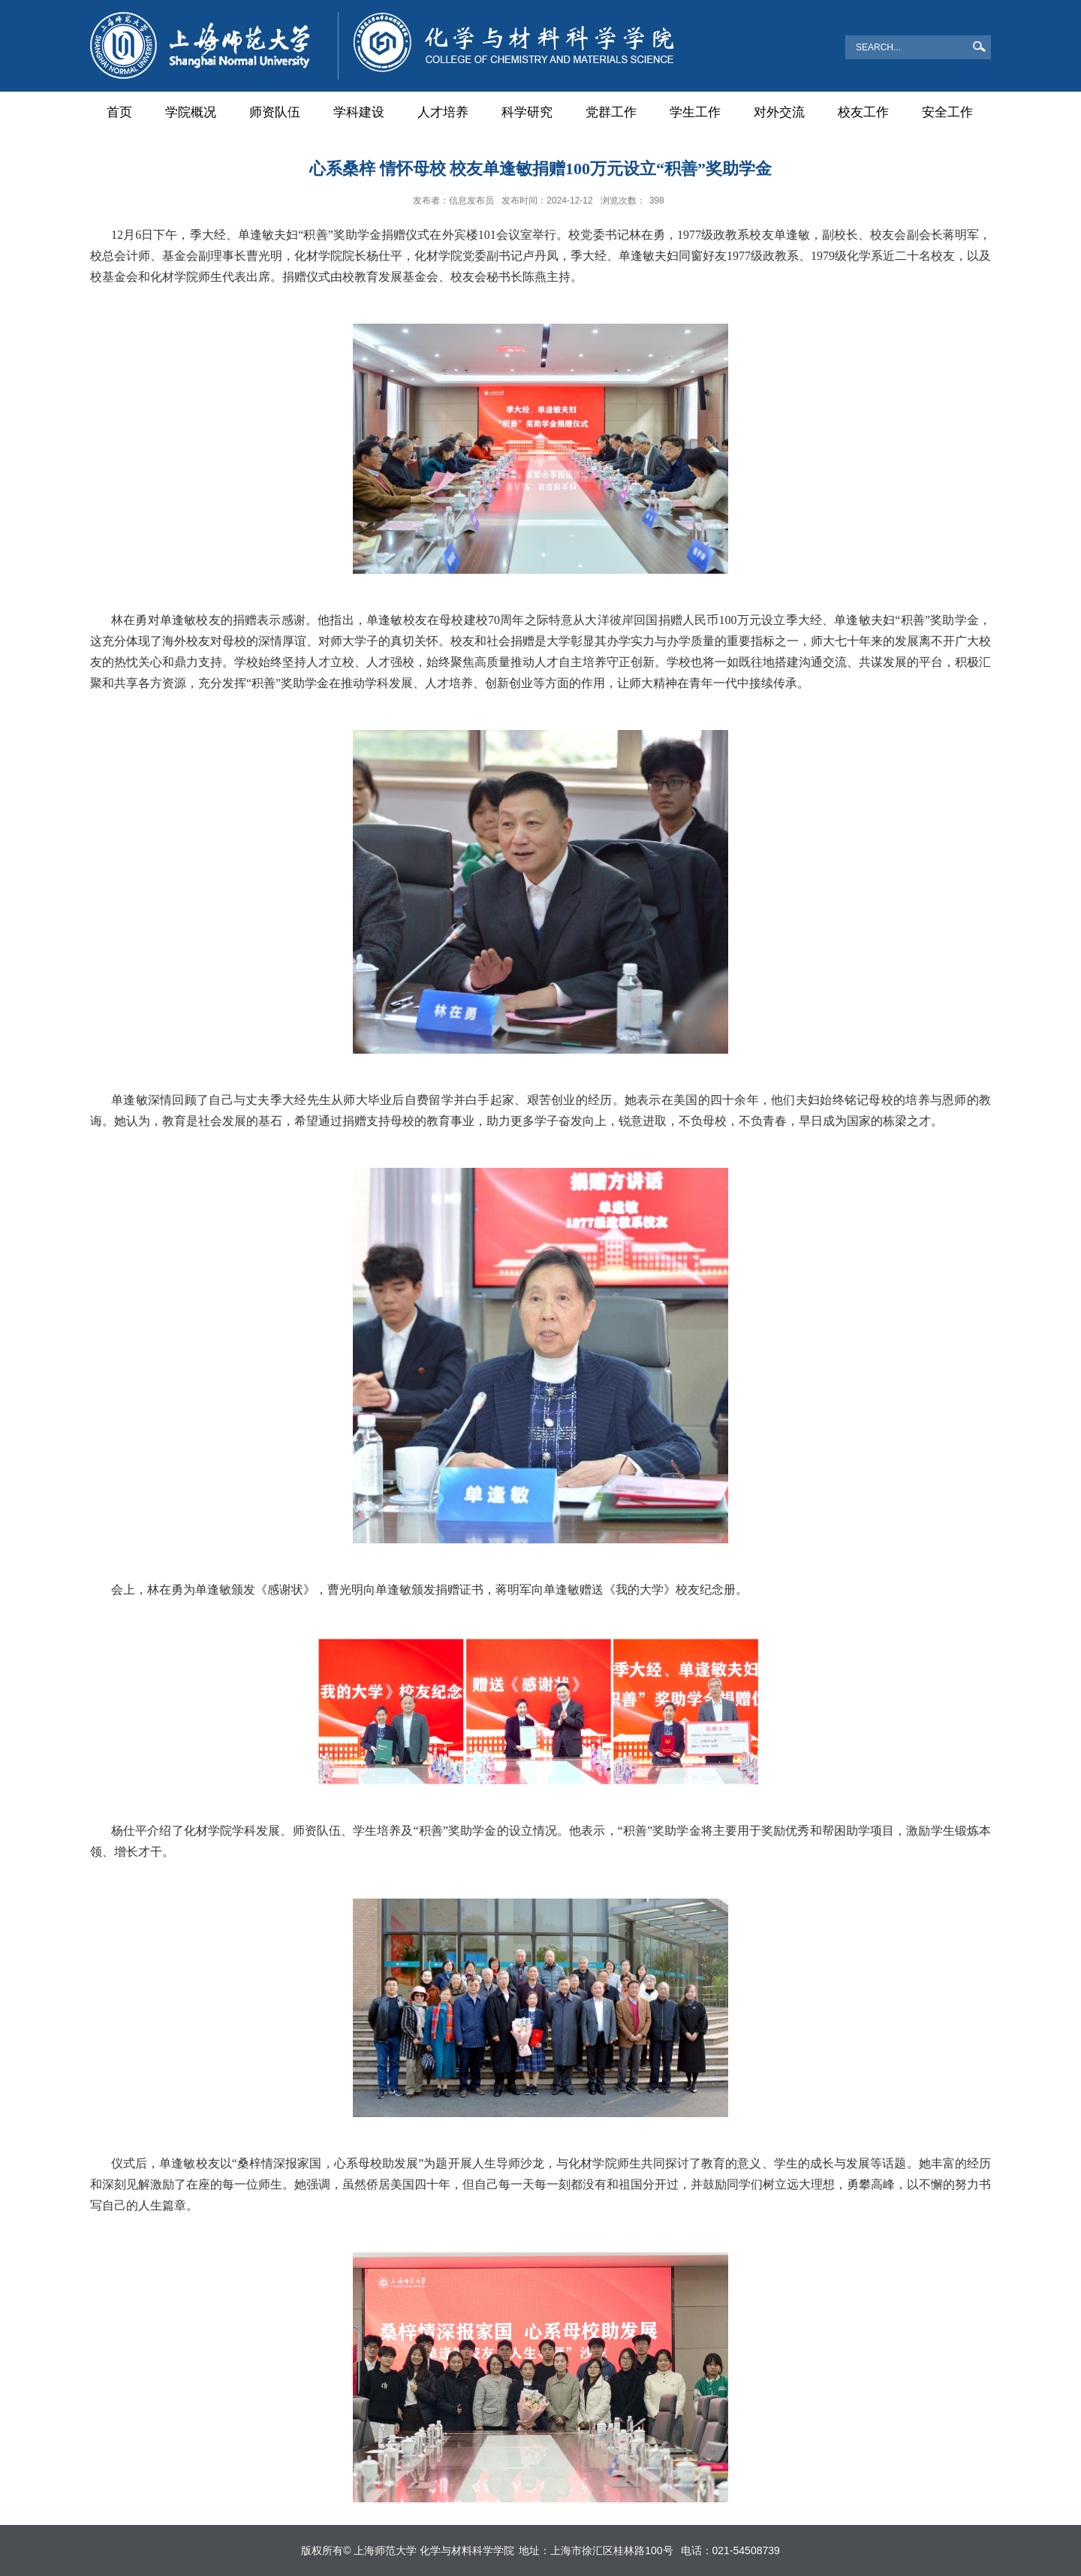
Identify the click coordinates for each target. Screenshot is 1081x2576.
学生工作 (695, 112)
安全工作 (947, 112)
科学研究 (527, 112)
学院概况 (190, 112)
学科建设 (358, 112)
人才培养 (442, 112)
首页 (119, 112)
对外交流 (779, 112)
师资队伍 (274, 112)
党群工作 (611, 112)
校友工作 (863, 112)
